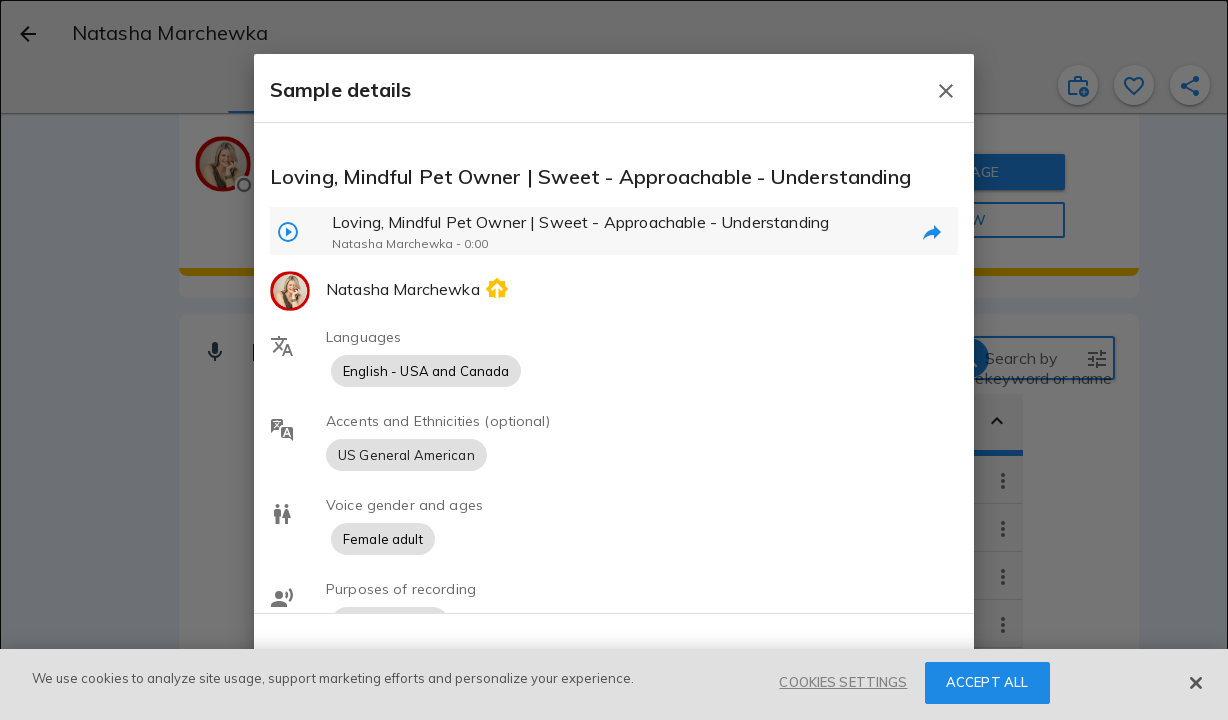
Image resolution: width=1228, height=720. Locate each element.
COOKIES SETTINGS (843, 682)
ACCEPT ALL (987, 682)
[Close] (1196, 683)
